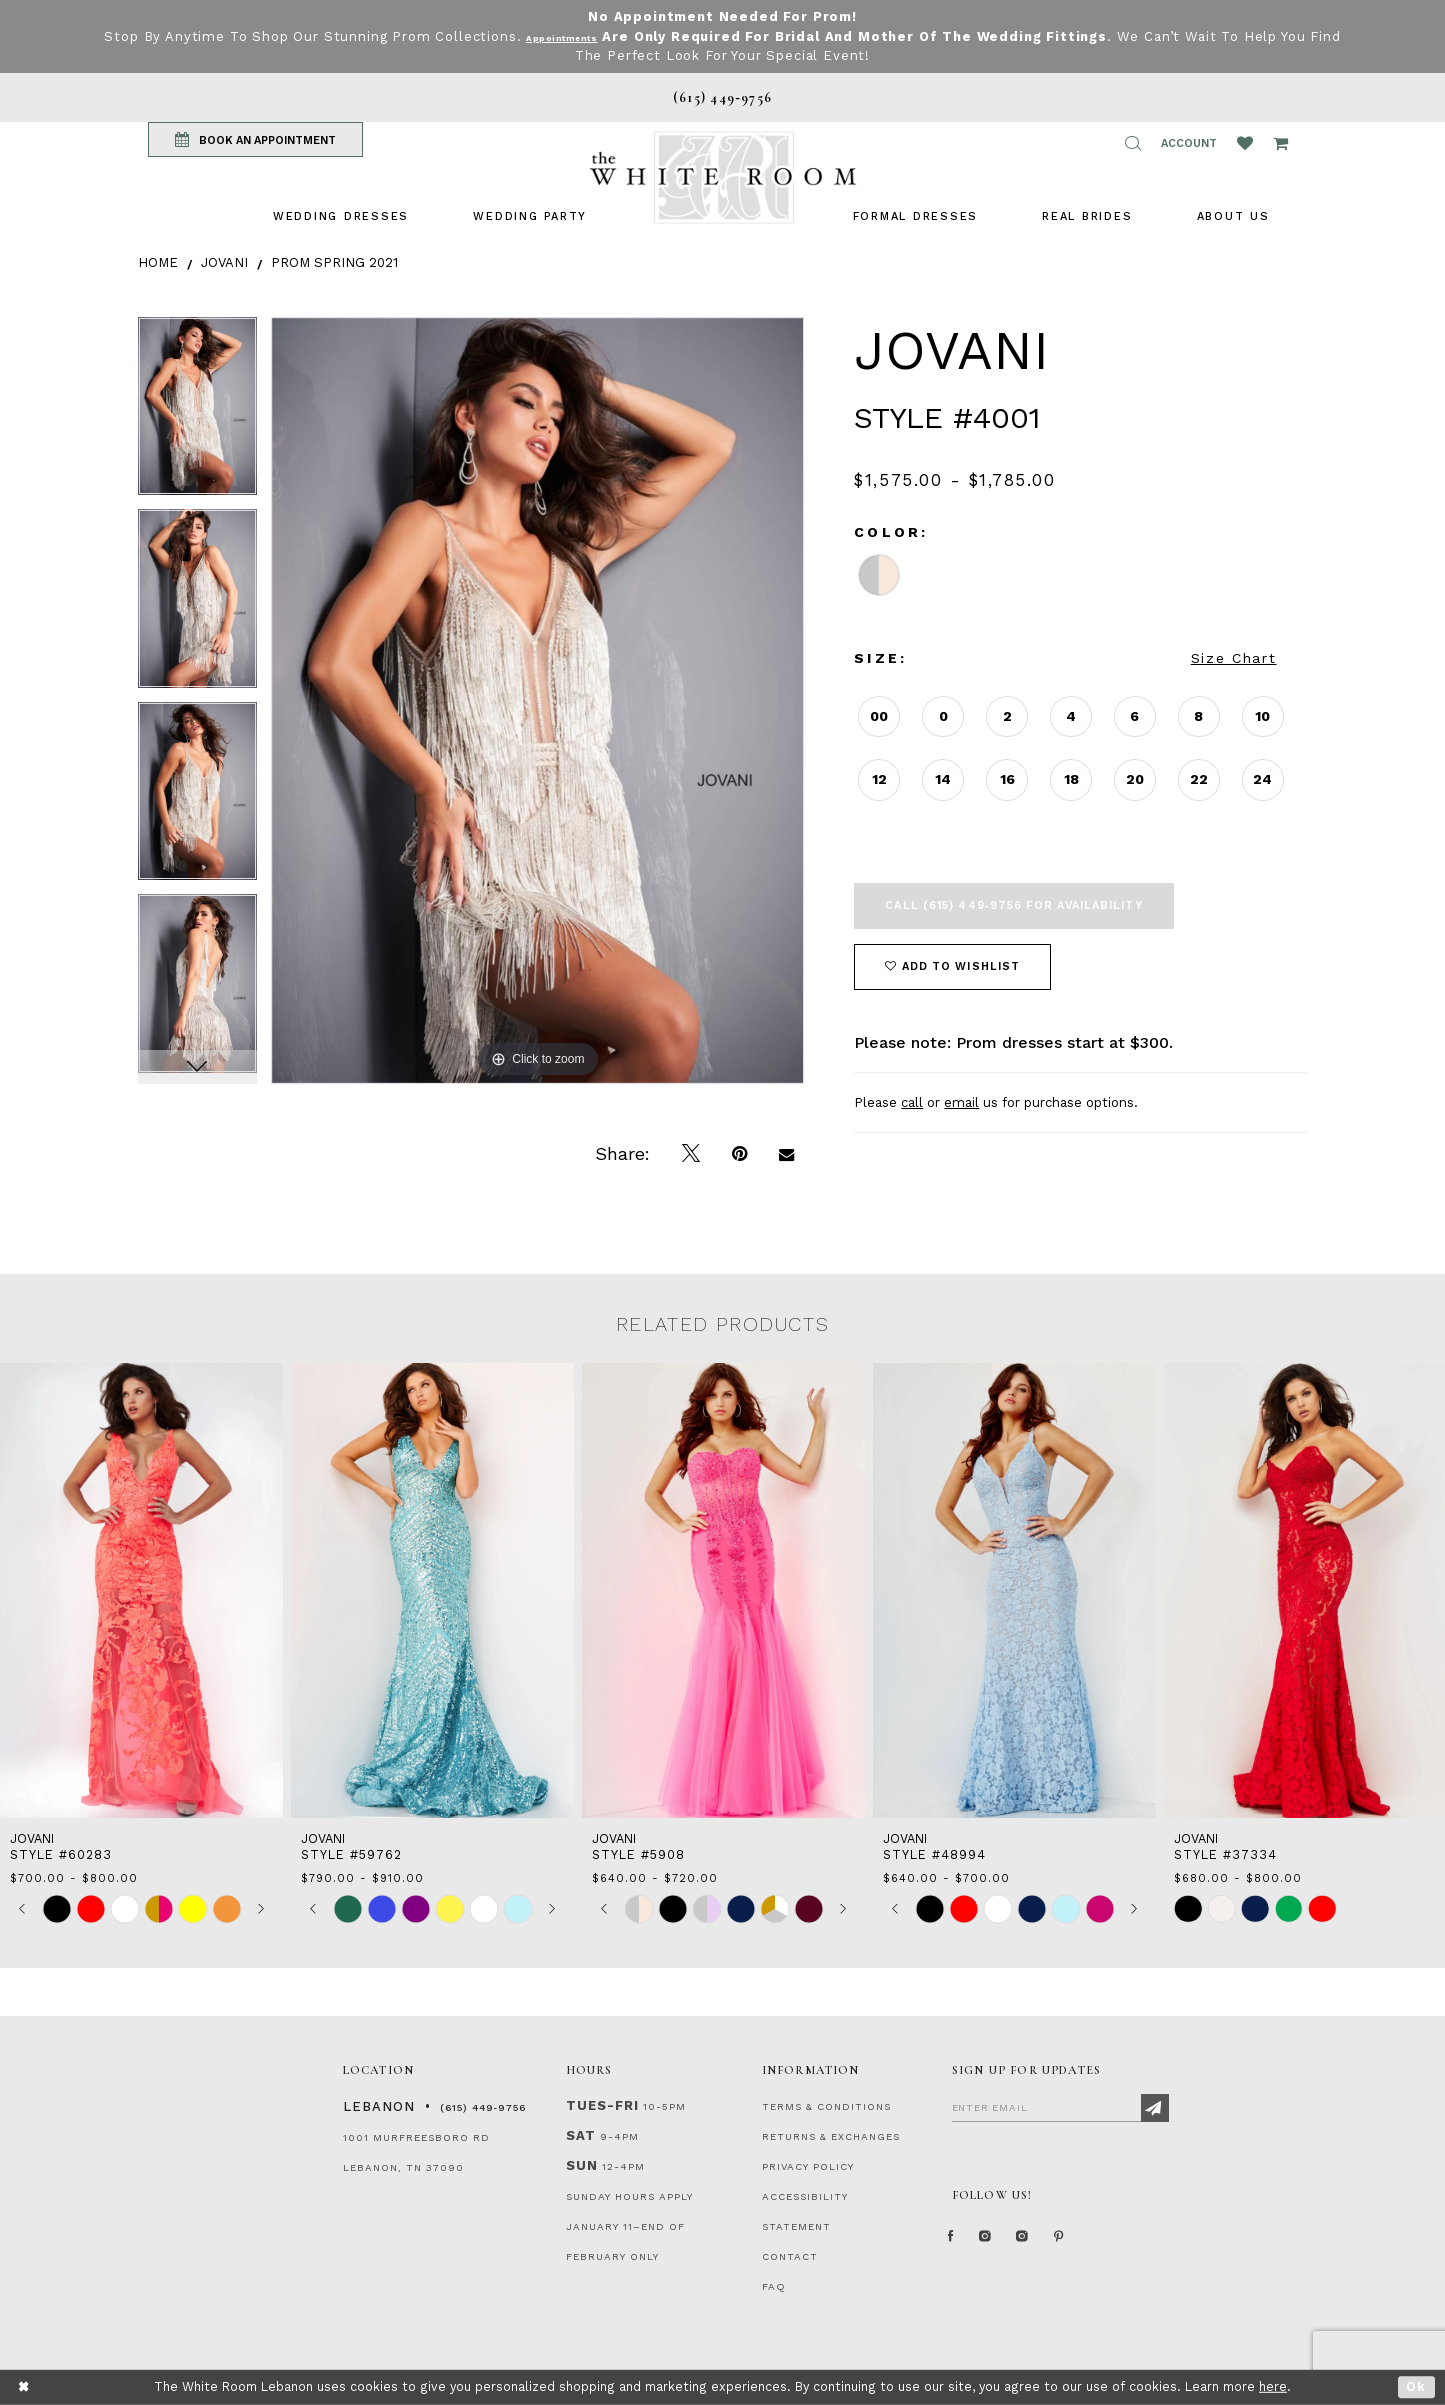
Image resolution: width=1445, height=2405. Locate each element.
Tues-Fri (602, 2105)
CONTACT (790, 2256)
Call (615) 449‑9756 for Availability (1013, 905)
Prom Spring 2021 (334, 262)
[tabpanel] (197, 413)
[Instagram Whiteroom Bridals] (1056, 2245)
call (912, 1102)
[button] (1133, 143)
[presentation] (141, 1591)
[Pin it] (739, 1154)
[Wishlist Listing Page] (1245, 143)
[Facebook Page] (957, 2245)
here (1273, 2386)
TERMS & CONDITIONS (826, 2106)
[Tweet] (691, 1154)
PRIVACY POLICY (808, 2166)
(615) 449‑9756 (483, 2107)
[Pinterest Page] (1107, 2245)
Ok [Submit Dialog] (1416, 2386)
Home (158, 262)
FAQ (774, 2286)
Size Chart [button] (1234, 658)
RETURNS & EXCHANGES (831, 2136)
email (961, 1102)
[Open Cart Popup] (1280, 143)
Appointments (579, 36)
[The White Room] (723, 177)
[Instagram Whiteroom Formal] (1003, 2245)
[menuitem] (341, 216)
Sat (581, 2135)
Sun (582, 2165)
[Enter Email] (1060, 2107)
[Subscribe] (1155, 2108)
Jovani (224, 262)
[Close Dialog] (24, 2387)
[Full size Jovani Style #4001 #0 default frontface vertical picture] (538, 700)
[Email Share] (786, 1154)
